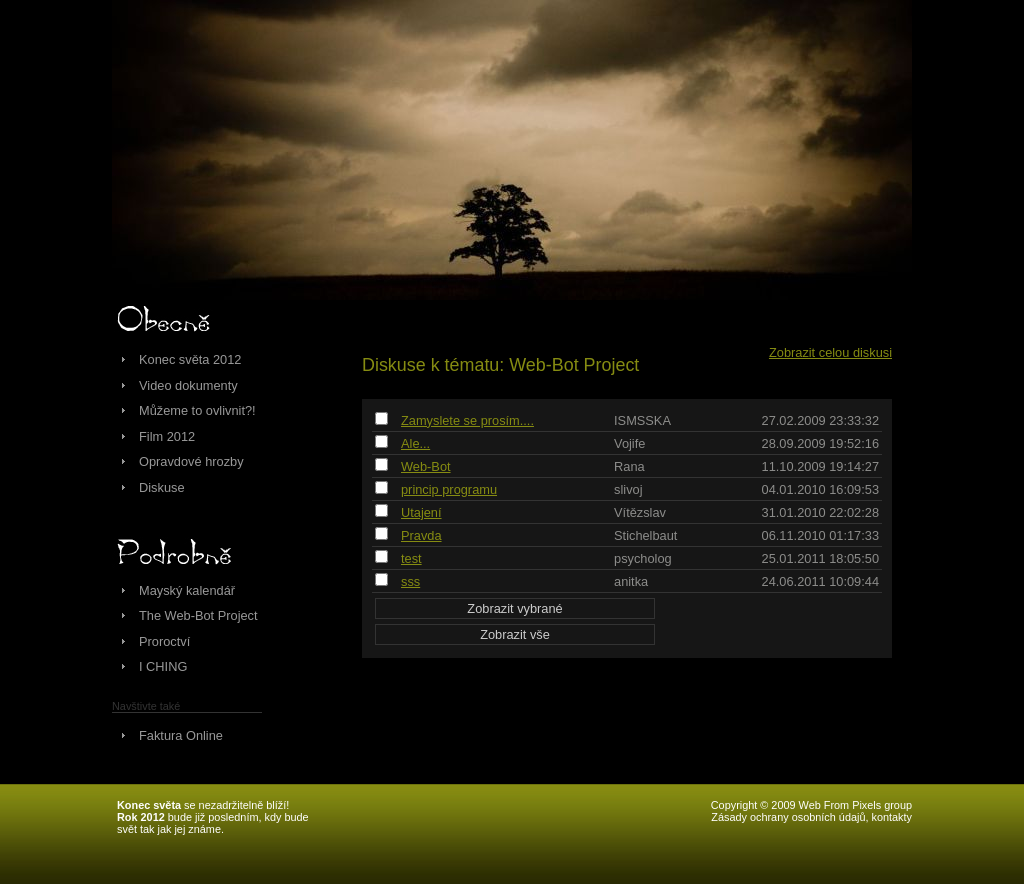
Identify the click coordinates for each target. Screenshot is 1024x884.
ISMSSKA (642, 420)
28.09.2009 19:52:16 (820, 443)
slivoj (628, 489)
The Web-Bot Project (198, 615)
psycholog (643, 558)
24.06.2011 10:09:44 (820, 581)
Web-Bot (426, 466)
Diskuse (162, 487)
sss (410, 581)
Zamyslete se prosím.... (467, 420)
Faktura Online (181, 735)
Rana (629, 466)
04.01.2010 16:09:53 (820, 489)
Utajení (421, 512)
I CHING (163, 666)
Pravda (421, 535)
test (411, 558)
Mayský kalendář (187, 590)
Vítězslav (640, 512)
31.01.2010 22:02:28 (820, 512)
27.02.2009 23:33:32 (820, 420)
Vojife (629, 443)
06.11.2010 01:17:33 (820, 535)
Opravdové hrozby (191, 461)
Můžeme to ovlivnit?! (197, 410)
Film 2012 (167, 436)
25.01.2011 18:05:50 (820, 558)
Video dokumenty (188, 385)
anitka (631, 581)
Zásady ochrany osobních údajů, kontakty (811, 817)
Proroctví (164, 641)
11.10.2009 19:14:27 (820, 466)
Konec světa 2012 (190, 359)
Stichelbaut (645, 535)
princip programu (449, 489)
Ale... (415, 443)
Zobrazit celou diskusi (830, 352)
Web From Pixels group (855, 805)
